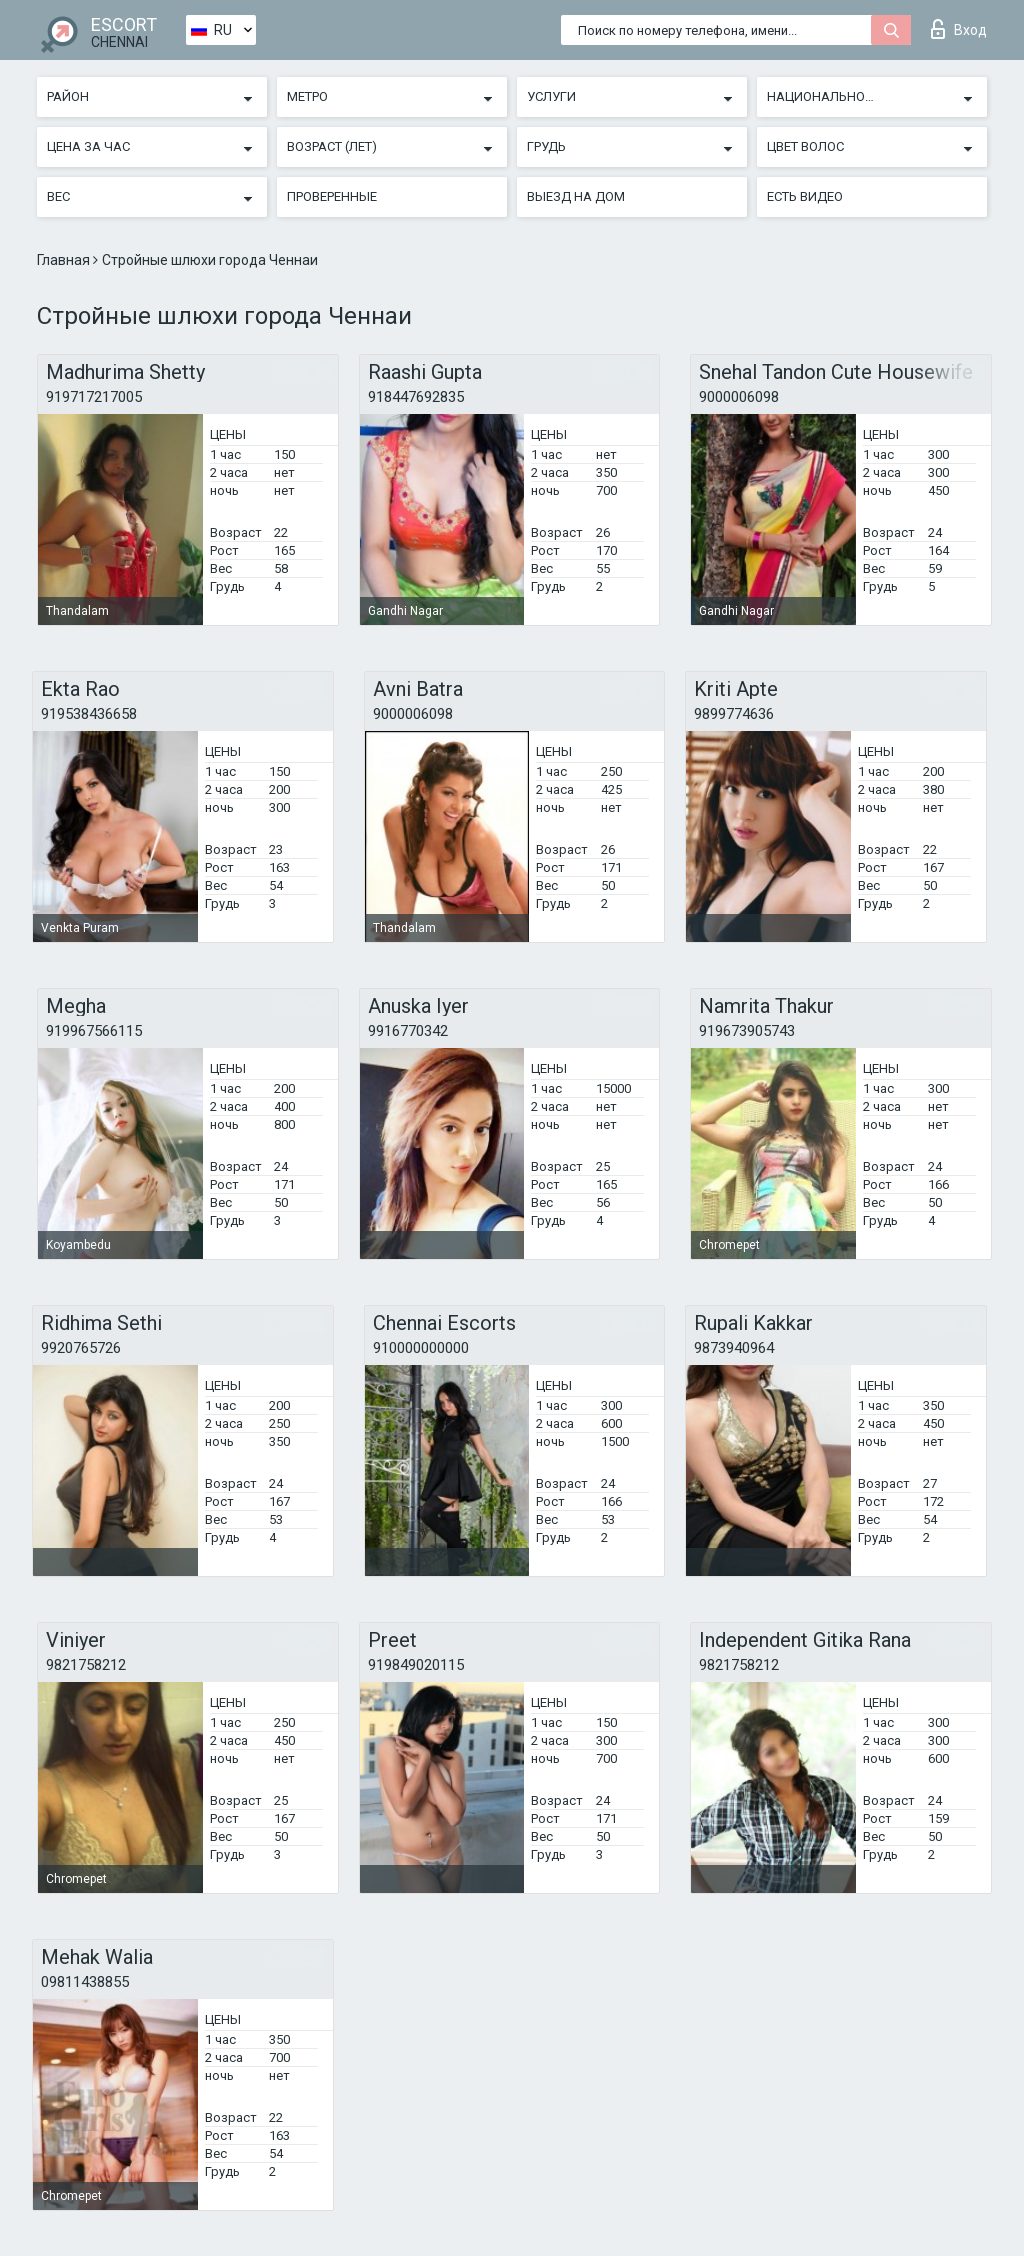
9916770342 (408, 1031)
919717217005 (94, 397)
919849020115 (416, 1665)
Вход (959, 29)
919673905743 (747, 1031)
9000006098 (739, 397)
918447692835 (416, 397)
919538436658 (89, 714)
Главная (65, 260)
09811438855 (85, 1982)
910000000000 (421, 1348)
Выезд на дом (576, 196)
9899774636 (734, 714)
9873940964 (734, 1348)
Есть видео (805, 196)
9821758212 (86, 1665)
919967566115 (94, 1031)
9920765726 (81, 1348)
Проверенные (332, 196)
